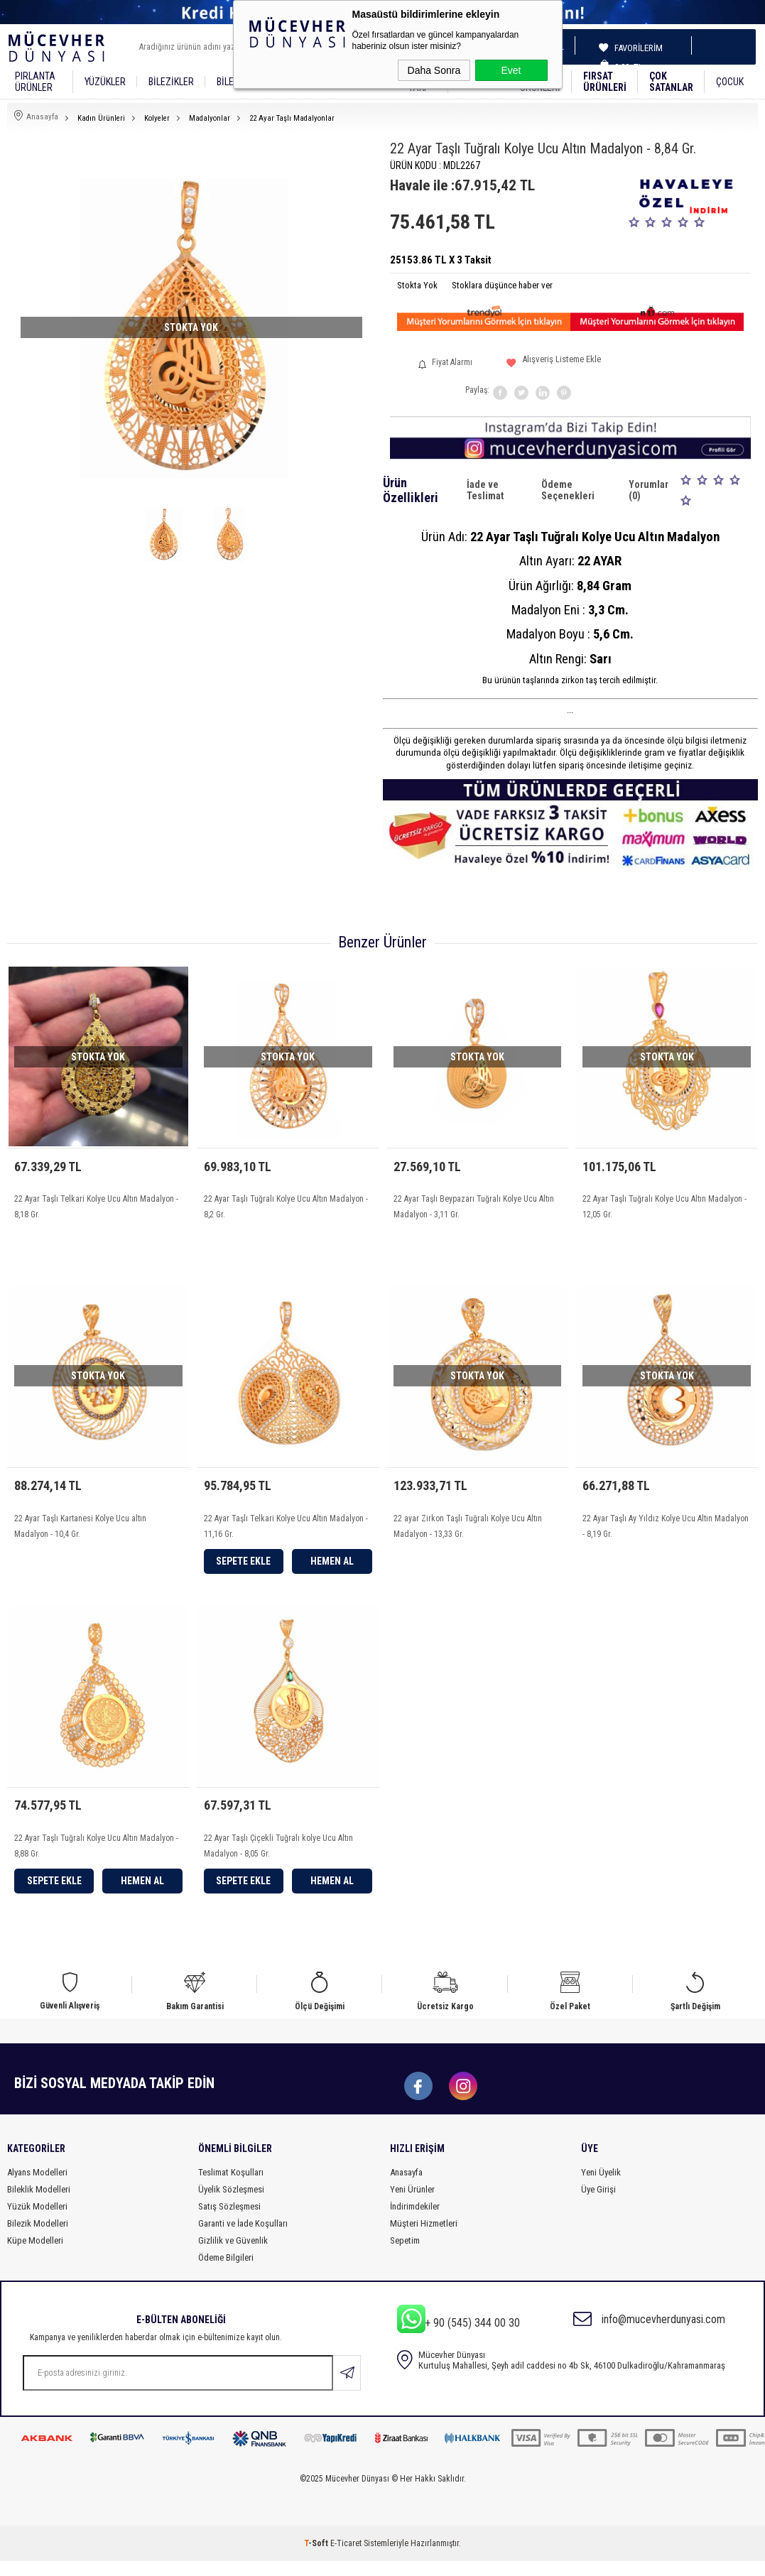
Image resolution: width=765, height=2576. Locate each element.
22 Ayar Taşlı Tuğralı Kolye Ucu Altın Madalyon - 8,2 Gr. (286, 1206)
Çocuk (730, 81)
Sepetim (405, 2255)
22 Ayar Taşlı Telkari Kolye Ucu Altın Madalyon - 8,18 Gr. (96, 1206)
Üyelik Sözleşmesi (231, 2204)
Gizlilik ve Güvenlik (233, 2255)
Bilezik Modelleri (37, 2238)
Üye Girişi (598, 2204)
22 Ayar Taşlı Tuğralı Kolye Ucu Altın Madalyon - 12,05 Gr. (664, 1206)
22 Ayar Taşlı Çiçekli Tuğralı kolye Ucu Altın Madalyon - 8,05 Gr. (278, 1856)
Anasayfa (406, 2187)
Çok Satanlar (671, 81)
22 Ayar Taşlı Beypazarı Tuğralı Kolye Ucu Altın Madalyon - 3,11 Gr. (474, 1206)
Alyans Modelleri (37, 2187)
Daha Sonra (434, 70)
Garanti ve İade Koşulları (243, 2238)
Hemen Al (332, 1566)
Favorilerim (633, 48)
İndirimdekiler (415, 2221)
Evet (511, 70)
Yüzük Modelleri (37, 2221)
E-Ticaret (346, 2558)
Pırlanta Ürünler (35, 81)
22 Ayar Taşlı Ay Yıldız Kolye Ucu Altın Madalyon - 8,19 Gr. (665, 1531)
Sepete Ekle (243, 1566)
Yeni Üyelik (601, 2187)
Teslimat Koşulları (231, 2187)
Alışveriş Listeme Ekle (553, 364)
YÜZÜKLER (105, 81)
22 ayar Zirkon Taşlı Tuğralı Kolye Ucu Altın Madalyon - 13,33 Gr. (468, 1531)
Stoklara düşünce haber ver (502, 285)
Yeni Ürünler (412, 2204)
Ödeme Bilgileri (226, 2272)
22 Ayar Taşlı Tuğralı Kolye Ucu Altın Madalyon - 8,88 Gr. (96, 1856)
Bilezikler (171, 81)
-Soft (317, 2558)
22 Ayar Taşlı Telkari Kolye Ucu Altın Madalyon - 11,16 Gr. (286, 1531)
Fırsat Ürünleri (604, 81)
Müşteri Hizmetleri (423, 2238)
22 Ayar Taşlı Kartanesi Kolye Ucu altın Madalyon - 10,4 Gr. (80, 1531)
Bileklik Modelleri (38, 2204)
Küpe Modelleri (35, 2255)
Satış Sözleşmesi (229, 2221)
